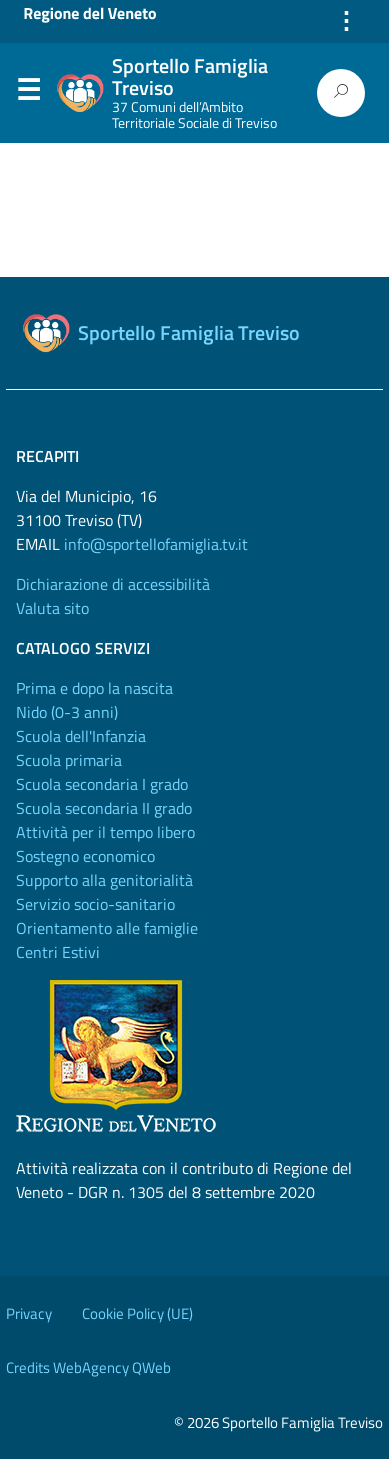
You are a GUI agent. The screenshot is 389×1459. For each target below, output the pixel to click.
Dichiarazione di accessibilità (113, 584)
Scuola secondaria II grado (104, 808)
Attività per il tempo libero (105, 832)
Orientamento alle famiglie (107, 928)
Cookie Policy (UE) (137, 1313)
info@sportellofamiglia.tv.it (156, 544)
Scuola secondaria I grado (102, 784)
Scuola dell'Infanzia (81, 736)
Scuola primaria (69, 760)
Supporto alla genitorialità (104, 880)
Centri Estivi (58, 952)
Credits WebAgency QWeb (88, 1367)
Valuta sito (52, 608)
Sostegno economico (85, 856)
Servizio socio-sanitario (95, 904)
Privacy (29, 1313)
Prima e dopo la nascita (94, 688)
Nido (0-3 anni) (67, 712)
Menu (28, 94)
